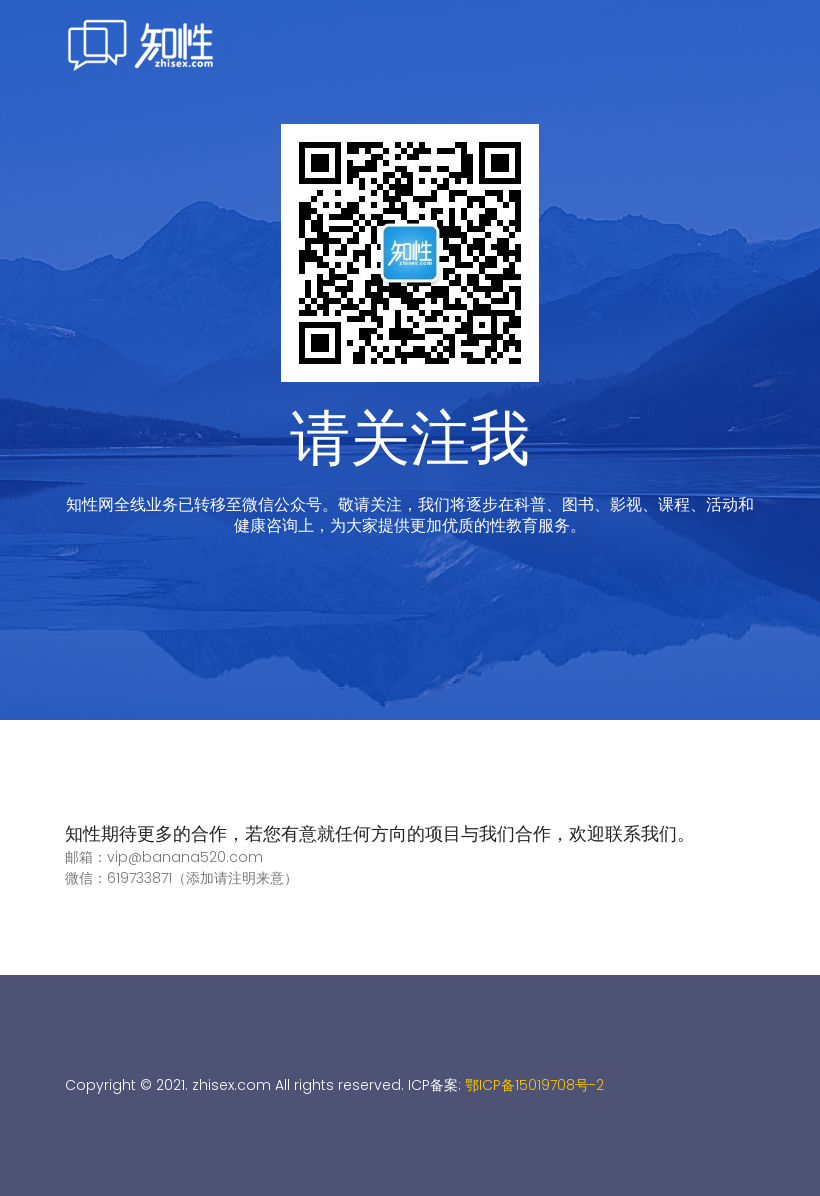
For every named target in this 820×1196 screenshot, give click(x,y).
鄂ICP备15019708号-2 (534, 1085)
